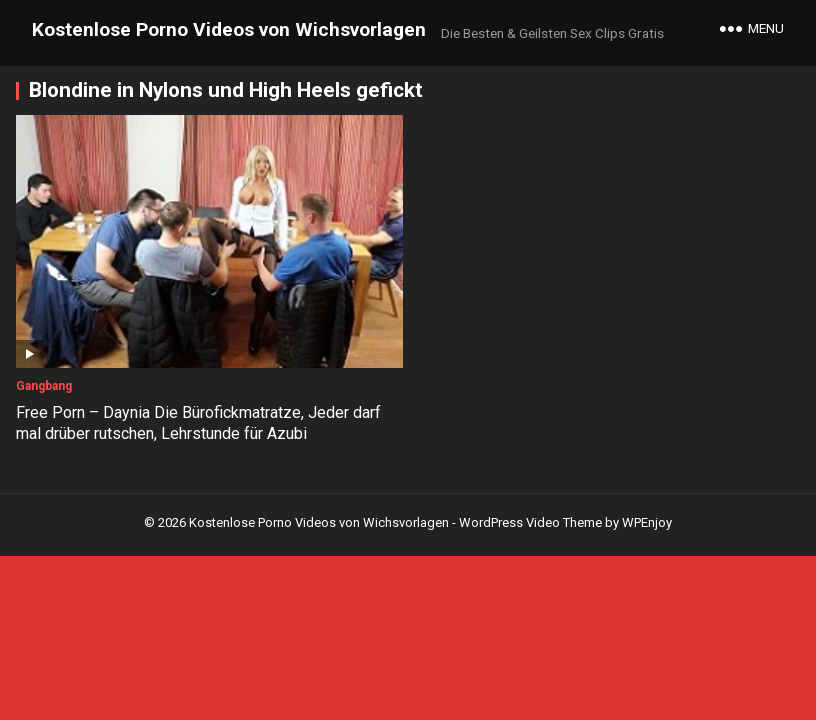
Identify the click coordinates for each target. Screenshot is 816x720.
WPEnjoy (647, 522)
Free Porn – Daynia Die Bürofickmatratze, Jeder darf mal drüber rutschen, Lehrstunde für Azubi (198, 423)
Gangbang (44, 386)
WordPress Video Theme (530, 522)
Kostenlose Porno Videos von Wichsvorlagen (229, 29)
